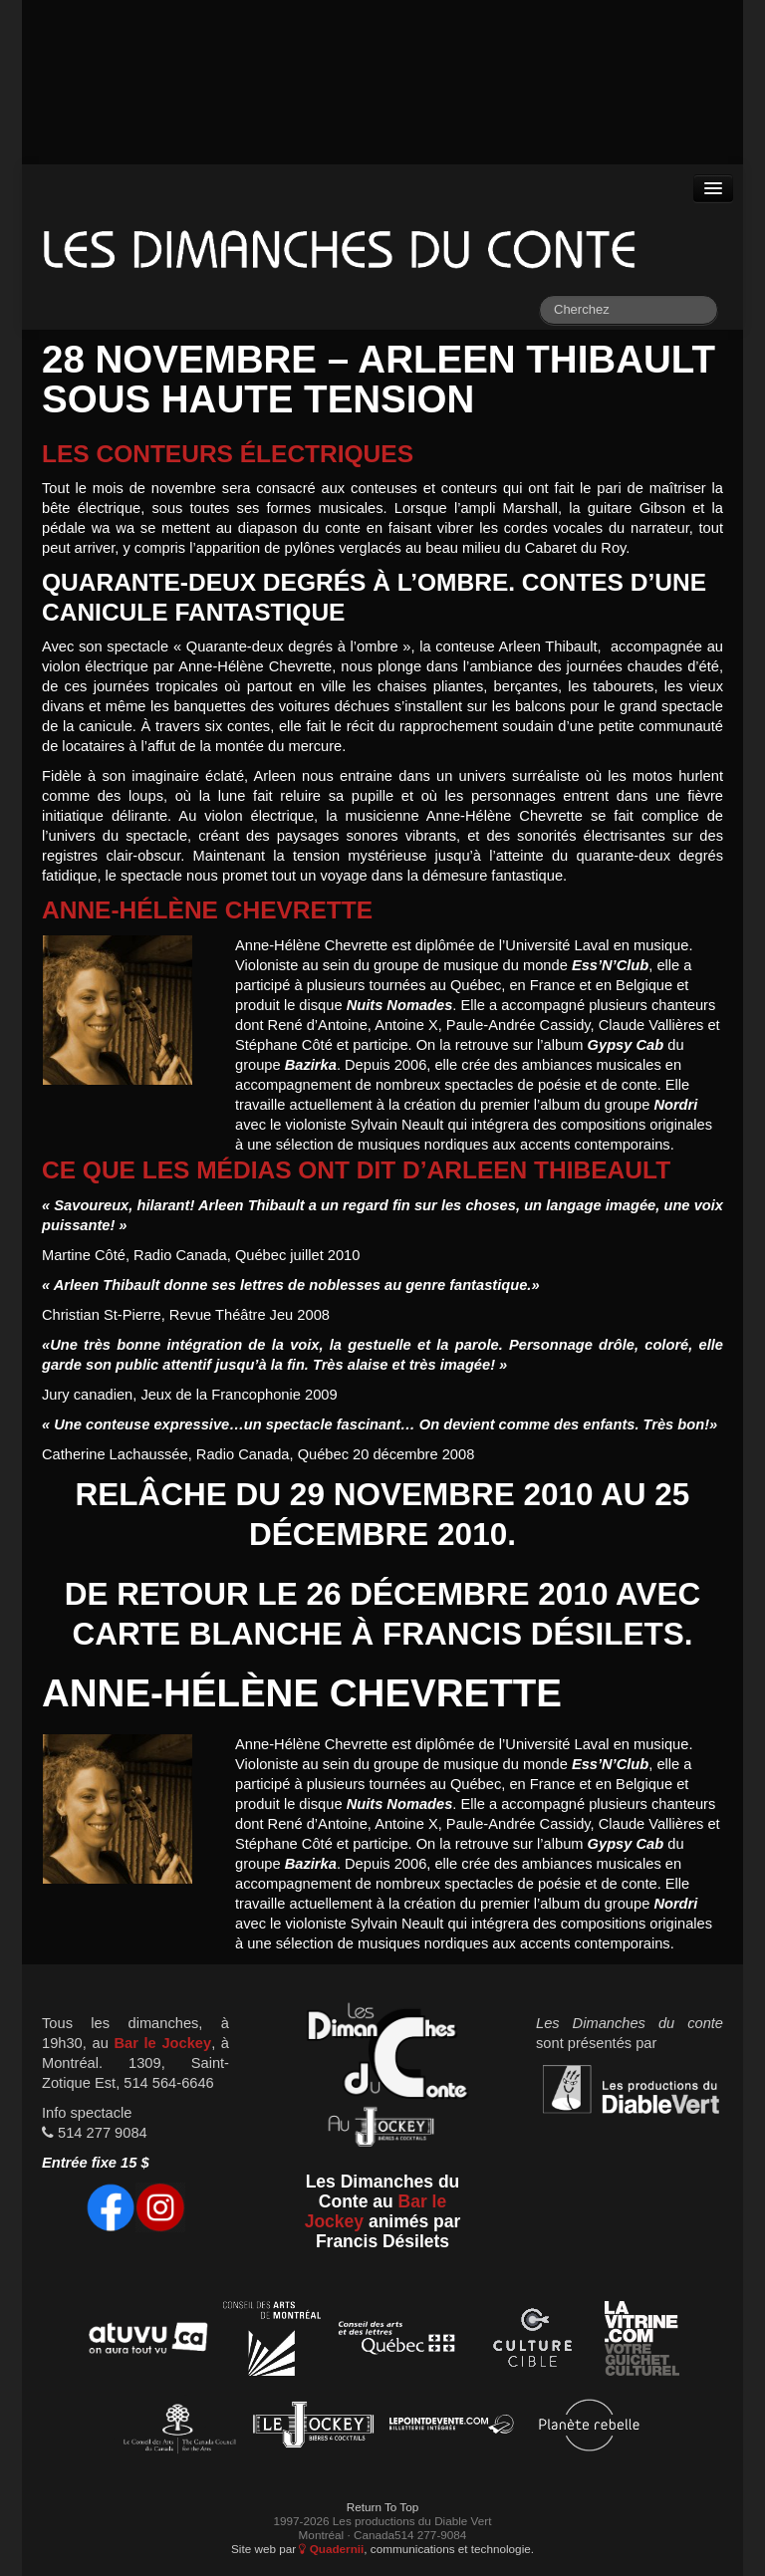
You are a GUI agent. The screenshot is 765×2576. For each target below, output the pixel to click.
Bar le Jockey (162, 2043)
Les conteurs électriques (227, 453)
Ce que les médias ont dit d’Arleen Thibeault (356, 1170)
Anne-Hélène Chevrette (207, 910)
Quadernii (331, 2548)
